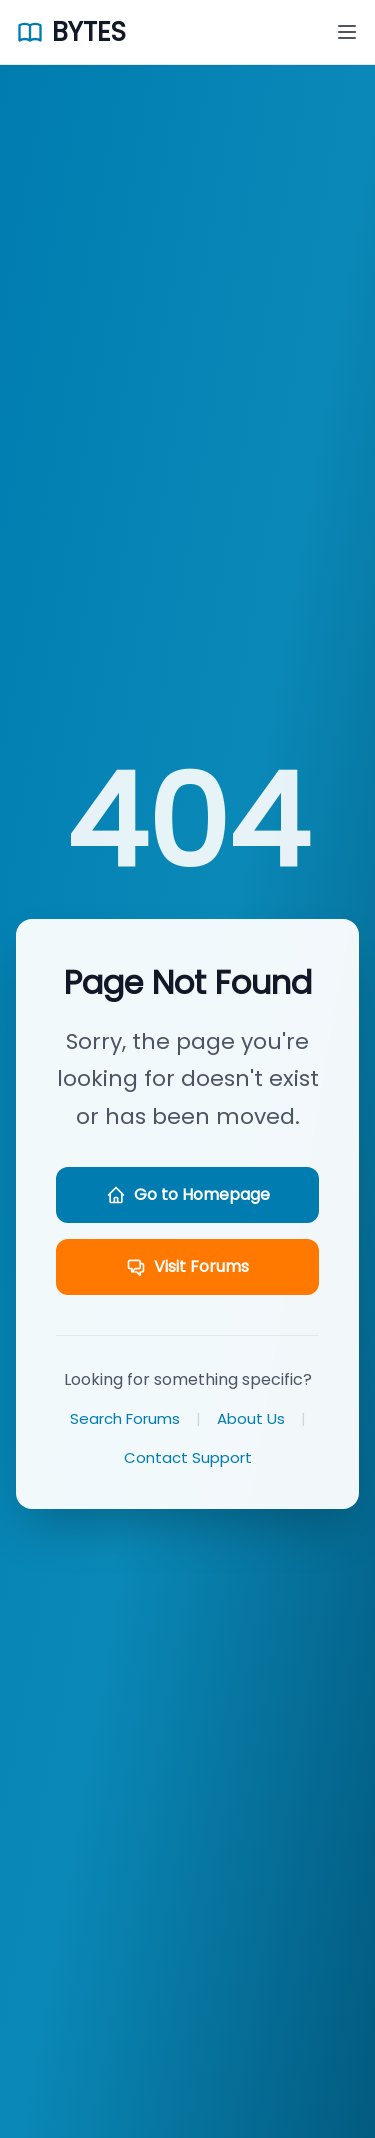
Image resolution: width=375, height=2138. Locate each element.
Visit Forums (187, 1266)
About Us (251, 1418)
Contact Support (188, 1457)
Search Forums (125, 1418)
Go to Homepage (188, 1194)
